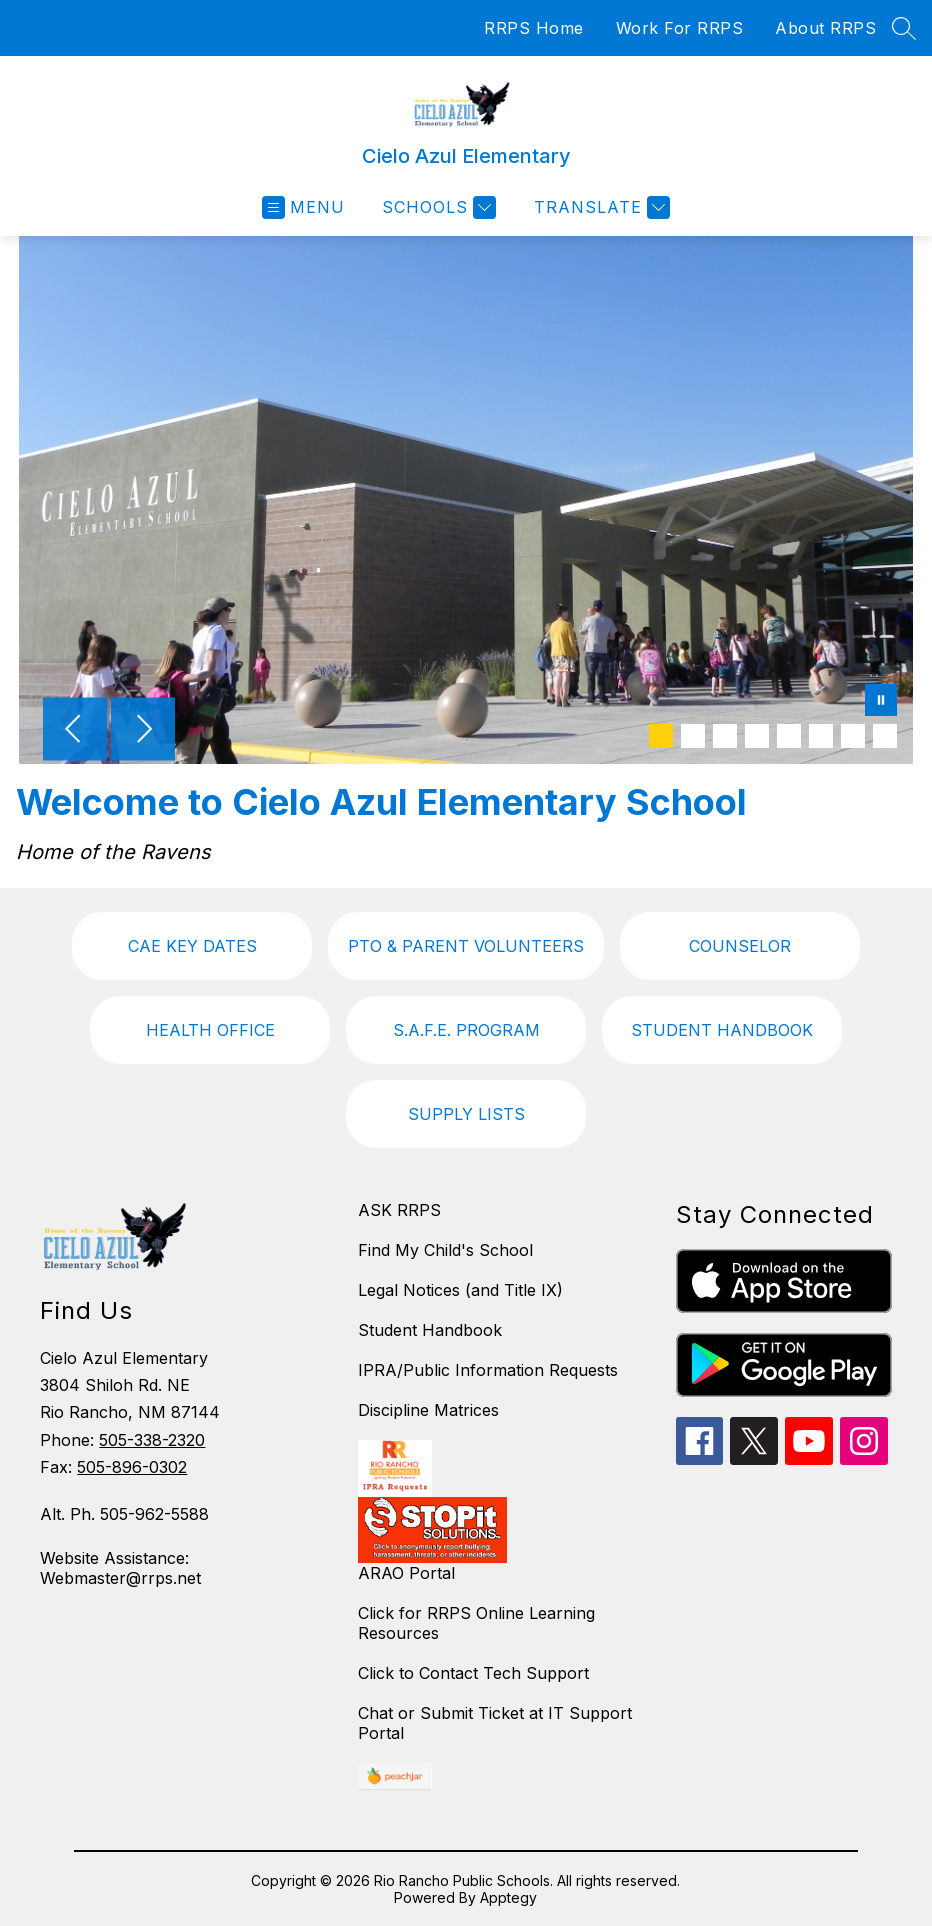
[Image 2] (693, 736)
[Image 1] (661, 736)
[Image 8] (885, 736)
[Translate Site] (599, 207)
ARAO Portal (406, 1573)
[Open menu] (303, 207)
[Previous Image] (75, 731)
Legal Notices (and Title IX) (460, 1290)
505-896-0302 (132, 1467)
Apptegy (508, 1897)
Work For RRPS (680, 28)
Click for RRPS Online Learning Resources (476, 1623)
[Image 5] (789, 736)
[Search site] (904, 28)
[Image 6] (821, 736)
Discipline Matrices (428, 1410)
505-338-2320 (152, 1440)
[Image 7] (853, 736)
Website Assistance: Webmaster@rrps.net (120, 1568)
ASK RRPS (399, 1210)
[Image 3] (725, 736)
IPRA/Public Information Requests (488, 1370)
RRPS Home (534, 28)
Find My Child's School (445, 1250)
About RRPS (825, 28)
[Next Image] (143, 731)
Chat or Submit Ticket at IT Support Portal (495, 1723)
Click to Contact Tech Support (473, 1673)
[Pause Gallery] (881, 702)
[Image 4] (757, 736)
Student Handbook (430, 1330)
